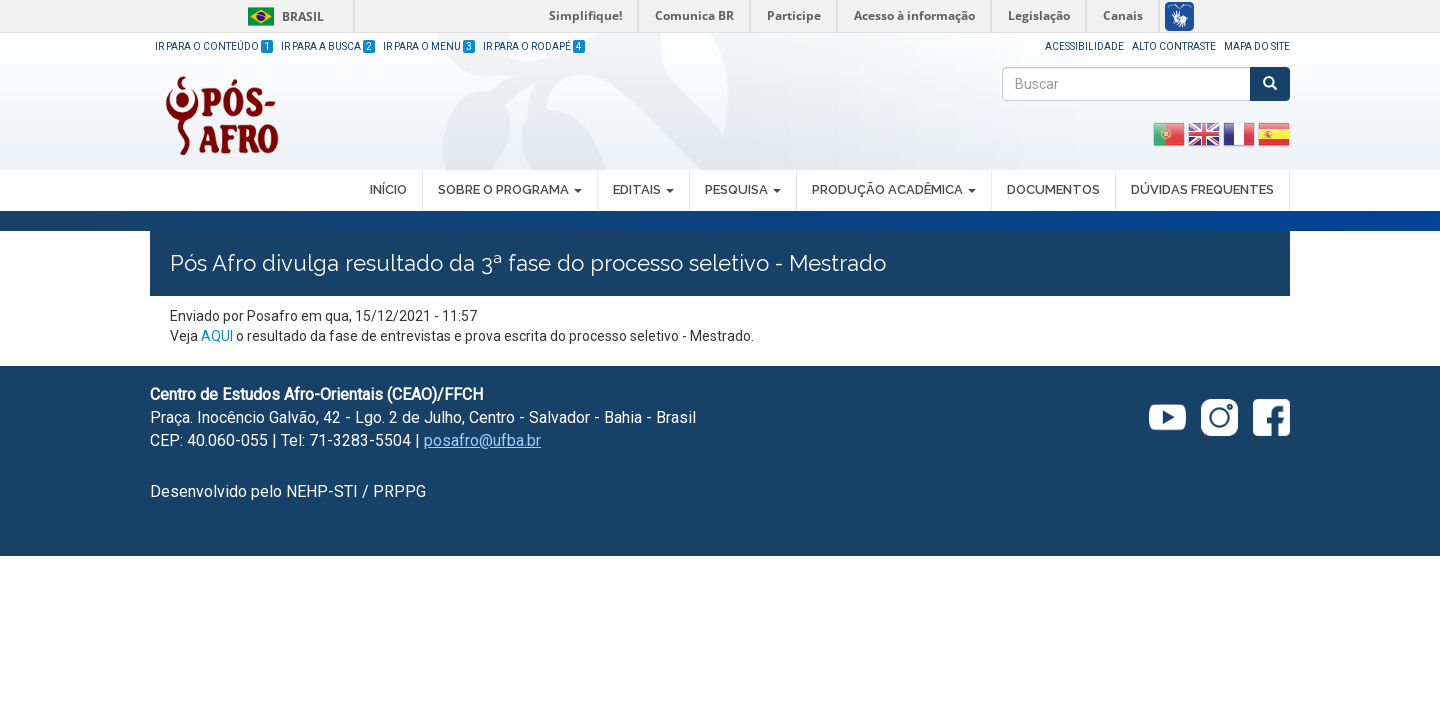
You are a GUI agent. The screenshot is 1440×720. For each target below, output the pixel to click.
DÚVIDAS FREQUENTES (1202, 189)
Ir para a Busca (328, 46)
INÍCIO (388, 189)
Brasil (282, 16)
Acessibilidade (1084, 46)
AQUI (218, 336)
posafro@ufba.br (482, 440)
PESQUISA (743, 189)
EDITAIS (643, 189)
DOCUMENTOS (1053, 189)
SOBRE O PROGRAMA (510, 189)
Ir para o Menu (429, 46)
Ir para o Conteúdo (214, 46)
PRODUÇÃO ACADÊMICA (894, 189)
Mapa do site (1257, 46)
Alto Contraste (1174, 46)
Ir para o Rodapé (534, 46)
